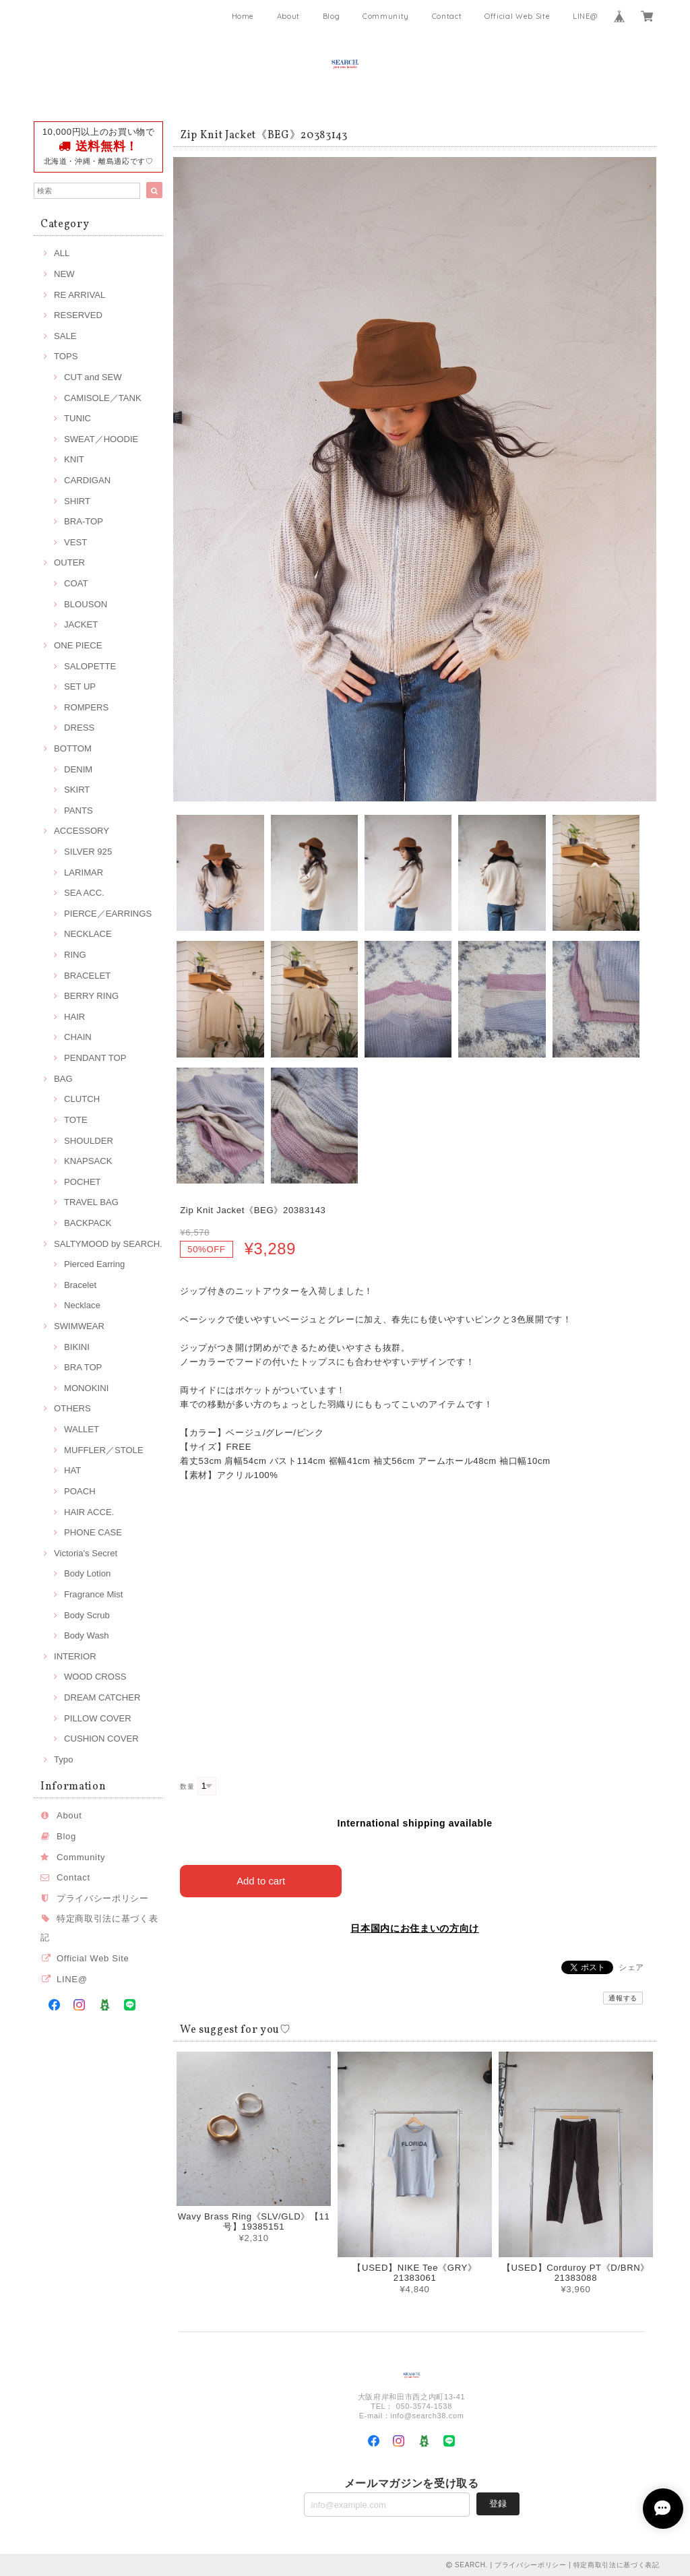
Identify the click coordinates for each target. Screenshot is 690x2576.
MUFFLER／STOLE (104, 1450)
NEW (64, 274)
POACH (80, 1491)
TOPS (65, 356)
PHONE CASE (93, 1532)
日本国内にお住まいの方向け (414, 1928)
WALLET (81, 1429)
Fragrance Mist (93, 1594)
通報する (622, 1998)
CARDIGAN (87, 480)
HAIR (74, 1017)
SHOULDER (88, 1141)
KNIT (74, 459)
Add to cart (261, 1881)
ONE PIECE (78, 645)
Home (243, 16)
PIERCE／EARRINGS (108, 914)
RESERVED (78, 315)
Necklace (82, 1305)
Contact (447, 16)
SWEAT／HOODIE (101, 439)
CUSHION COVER (101, 1739)
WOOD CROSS (95, 1677)
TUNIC (77, 418)
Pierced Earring (94, 1264)
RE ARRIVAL (79, 295)
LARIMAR (83, 872)
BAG (63, 1079)
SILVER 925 (88, 852)
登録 (498, 2503)
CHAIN (78, 1037)
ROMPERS (86, 707)
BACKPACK (87, 1223)
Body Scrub (87, 1615)
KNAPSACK (88, 1161)
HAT (72, 1470)
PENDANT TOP (95, 1058)
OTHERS (72, 1408)
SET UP (80, 686)
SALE (65, 336)
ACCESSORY (81, 831)
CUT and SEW (93, 377)
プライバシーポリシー (103, 1898)
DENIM (78, 769)
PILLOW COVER (97, 1718)
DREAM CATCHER (102, 1697)
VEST (75, 542)
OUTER (69, 562)
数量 (187, 1786)
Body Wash (86, 1635)
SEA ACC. (84, 893)
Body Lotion (87, 1573)
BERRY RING (91, 996)
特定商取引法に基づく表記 (616, 2564)
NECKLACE (88, 934)
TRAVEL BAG (91, 1202)
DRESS (79, 728)
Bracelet (80, 1285)
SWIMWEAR (79, 1326)
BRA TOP (83, 1367)
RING (75, 955)
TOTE (76, 1120)
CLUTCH (82, 1099)
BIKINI (77, 1347)
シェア (631, 1967)
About (288, 16)
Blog (331, 16)
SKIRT (77, 790)
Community (386, 16)
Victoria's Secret (85, 1553)
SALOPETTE (90, 666)
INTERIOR (75, 1656)
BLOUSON (85, 604)
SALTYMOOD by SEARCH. (108, 1244)
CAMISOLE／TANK (103, 398)
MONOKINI (86, 1388)
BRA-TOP (83, 521)
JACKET (81, 624)
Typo (63, 1759)
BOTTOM (73, 748)
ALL (61, 253)
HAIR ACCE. (89, 1512)
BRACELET (87, 976)
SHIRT (77, 501)
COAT (76, 583)
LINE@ (585, 16)
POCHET (82, 1182)
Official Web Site (517, 16)
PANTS (78, 810)
